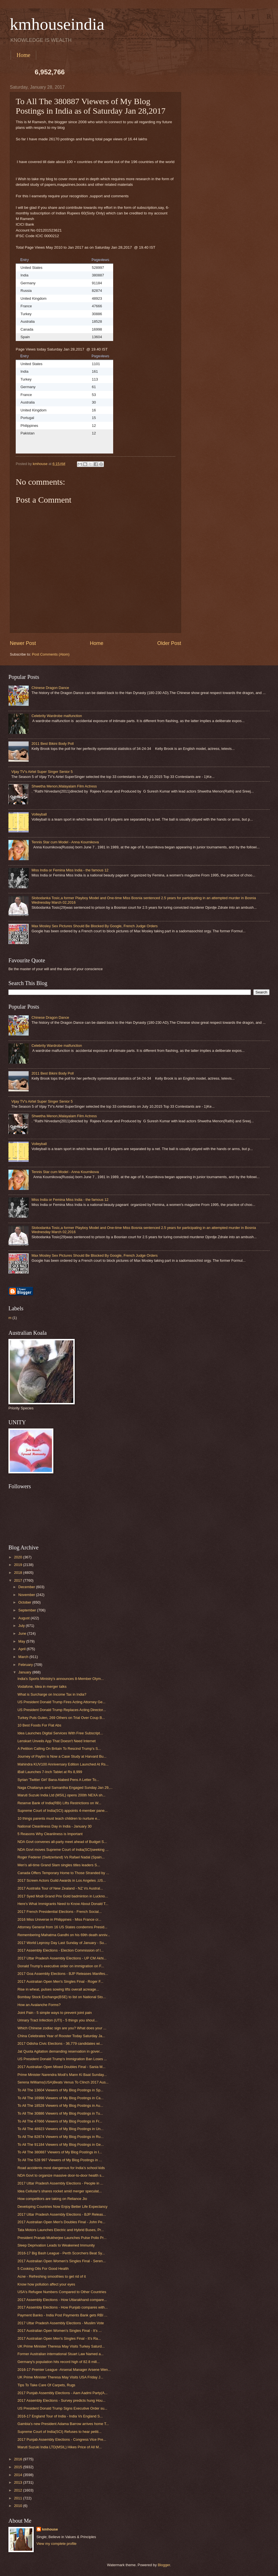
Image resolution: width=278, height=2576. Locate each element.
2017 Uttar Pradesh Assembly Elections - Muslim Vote (60, 2323)
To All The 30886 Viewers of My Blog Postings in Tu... (60, 2113)
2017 (18, 1580)
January (25, 1672)
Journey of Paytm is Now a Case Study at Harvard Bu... (61, 1756)
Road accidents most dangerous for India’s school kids (61, 2168)
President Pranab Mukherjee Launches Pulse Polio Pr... (61, 2238)
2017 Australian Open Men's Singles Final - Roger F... (60, 1981)
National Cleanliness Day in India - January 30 (54, 1826)
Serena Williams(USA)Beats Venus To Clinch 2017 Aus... (63, 2082)
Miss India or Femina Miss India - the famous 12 (69, 870)
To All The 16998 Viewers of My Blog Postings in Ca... (60, 2098)
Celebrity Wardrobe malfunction (56, 716)
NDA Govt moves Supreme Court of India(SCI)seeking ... (62, 1849)
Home (23, 55)
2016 (18, 2459)
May (22, 1641)
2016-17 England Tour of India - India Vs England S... (60, 2416)
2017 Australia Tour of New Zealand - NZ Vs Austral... (60, 1888)
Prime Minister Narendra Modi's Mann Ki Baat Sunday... (62, 2075)
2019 (18, 1565)
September (27, 1610)
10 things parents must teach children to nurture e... (58, 1818)
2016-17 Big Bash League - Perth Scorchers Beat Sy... (61, 2253)
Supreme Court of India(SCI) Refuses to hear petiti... (59, 2432)
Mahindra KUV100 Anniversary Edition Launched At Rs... (62, 1764)
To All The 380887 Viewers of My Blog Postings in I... (59, 2152)
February (26, 1665)
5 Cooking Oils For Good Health (43, 2268)
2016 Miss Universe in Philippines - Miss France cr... (59, 1919)
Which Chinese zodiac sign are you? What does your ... (61, 2028)
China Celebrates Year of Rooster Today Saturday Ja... (61, 2036)
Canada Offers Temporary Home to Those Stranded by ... (63, 1873)
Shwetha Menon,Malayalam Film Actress (64, 786)
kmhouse (50, 2529)
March (23, 1657)
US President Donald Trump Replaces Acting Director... (61, 1710)
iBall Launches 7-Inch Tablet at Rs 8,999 (49, 1772)
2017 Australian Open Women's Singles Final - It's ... (59, 2330)
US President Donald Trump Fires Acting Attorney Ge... (61, 1702)
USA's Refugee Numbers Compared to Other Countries (61, 2292)
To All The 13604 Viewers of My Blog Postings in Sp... (60, 2090)
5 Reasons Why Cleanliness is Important (50, 1834)
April (22, 1649)
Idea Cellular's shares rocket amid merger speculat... (59, 2191)
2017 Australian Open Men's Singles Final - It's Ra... (59, 2338)
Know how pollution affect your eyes (46, 2284)
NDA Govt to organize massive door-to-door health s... (60, 2175)
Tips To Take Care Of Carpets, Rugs (46, 2385)
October (25, 1602)
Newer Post (23, 643)
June (22, 1633)
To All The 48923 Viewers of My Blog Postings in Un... (60, 2129)
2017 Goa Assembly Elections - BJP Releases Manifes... (62, 1974)
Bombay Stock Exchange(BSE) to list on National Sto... (61, 1997)
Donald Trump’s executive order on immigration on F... (60, 1966)
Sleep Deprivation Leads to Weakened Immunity (56, 2245)
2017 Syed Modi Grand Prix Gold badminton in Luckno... (62, 1896)
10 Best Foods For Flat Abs (39, 1725)
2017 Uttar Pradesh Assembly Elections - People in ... (60, 2183)
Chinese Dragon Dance (50, 688)
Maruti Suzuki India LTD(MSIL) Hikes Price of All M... (59, 2447)
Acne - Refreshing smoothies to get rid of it (51, 2276)
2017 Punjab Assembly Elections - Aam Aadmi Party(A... (62, 2393)
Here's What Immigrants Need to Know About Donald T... (62, 1904)
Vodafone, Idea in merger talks (42, 1686)
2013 (18, 2482)
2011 (18, 2498)
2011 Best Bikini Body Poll (52, 743)
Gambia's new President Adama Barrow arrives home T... (63, 2424)
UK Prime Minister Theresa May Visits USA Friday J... (60, 2377)
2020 (18, 1557)
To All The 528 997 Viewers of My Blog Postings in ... (59, 2160)
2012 (18, 2490)
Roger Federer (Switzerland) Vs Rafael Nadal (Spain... (61, 1857)
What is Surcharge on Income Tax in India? (51, 1694)
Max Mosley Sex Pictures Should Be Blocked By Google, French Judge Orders (94, 926)
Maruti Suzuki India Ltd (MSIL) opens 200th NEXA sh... (61, 1795)
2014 (18, 2475)
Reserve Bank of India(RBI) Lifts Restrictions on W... (59, 1803)
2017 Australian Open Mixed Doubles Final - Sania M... (61, 2067)
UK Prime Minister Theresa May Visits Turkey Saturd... (61, 2346)
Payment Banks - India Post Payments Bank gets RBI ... (62, 2315)
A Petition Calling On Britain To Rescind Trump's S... (59, 1748)
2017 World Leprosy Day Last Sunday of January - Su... (62, 1943)
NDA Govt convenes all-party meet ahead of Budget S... (62, 1842)
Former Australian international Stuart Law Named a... (60, 2354)
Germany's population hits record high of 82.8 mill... (58, 2362)
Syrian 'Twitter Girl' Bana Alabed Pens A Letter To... (58, 1780)
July (22, 1626)
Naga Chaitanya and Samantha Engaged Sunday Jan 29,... (65, 1787)
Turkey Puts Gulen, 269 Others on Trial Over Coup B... (61, 1718)
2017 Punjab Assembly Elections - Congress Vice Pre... (61, 2439)
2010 (18, 2506)
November (27, 1595)
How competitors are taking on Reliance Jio (52, 2199)
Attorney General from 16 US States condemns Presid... (62, 1927)
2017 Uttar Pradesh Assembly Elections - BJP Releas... (61, 2214)
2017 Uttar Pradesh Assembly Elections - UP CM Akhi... (61, 1958)
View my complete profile (57, 2543)
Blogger (164, 2565)
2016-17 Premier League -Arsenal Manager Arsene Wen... (64, 2369)
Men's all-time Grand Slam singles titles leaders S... (58, 1865)
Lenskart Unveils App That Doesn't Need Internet (56, 1741)
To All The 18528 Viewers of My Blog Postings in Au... (60, 2105)
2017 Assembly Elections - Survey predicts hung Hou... (61, 2400)
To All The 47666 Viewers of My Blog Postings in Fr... (59, 2121)
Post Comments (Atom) (51, 654)
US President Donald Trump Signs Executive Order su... (62, 2408)
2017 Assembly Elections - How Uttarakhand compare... (62, 2300)
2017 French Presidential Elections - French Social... (59, 1911)
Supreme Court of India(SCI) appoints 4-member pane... (62, 1810)
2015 (18, 2467)
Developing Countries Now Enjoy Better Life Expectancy (62, 2206)
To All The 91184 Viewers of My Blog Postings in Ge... (60, 2144)
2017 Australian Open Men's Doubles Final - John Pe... (61, 2222)
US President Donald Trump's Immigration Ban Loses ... (62, 2059)
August (24, 1618)
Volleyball (39, 814)
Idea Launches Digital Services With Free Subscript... (60, 1733)
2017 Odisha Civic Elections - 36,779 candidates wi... (59, 2043)
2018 (18, 1572)
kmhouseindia (57, 24)
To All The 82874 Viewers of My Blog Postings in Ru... (60, 2137)
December (27, 1587)
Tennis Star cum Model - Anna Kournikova (65, 842)
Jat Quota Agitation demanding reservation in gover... (59, 2051)
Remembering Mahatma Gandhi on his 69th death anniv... (63, 1935)
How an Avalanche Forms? (39, 2005)
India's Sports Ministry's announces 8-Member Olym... (60, 1679)
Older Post (169, 643)
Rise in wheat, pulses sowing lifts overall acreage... (58, 1989)
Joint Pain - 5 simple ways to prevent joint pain (54, 2013)
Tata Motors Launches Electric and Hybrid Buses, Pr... (60, 2230)
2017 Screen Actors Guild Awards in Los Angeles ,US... (61, 1880)
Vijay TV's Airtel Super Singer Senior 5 (42, 772)
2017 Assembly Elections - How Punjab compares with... (62, 2307)
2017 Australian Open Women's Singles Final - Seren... (61, 2261)
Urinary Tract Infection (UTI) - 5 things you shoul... (57, 2020)
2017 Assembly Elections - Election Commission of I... (60, 1950)
